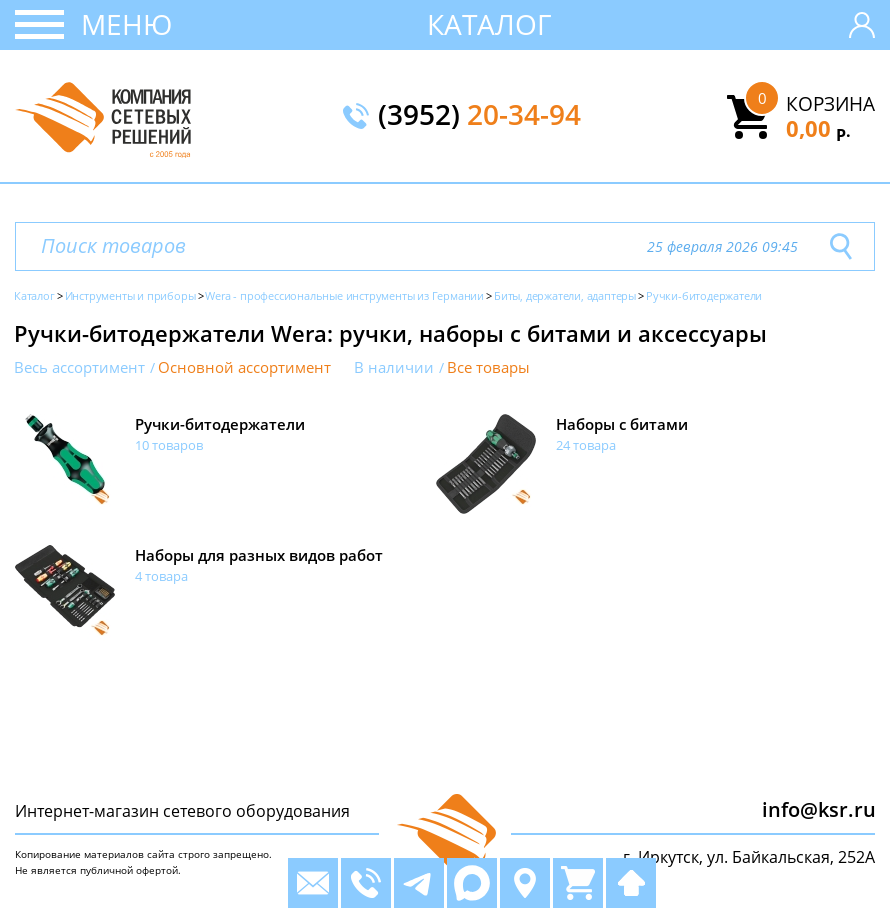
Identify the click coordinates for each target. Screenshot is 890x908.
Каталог (489, 24)
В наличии (394, 367)
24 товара (586, 445)
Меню (126, 24)
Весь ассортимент (79, 367)
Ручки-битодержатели (220, 424)
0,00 (818, 128)
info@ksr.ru (819, 809)
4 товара (161, 576)
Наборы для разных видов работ (259, 555)
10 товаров (169, 445)
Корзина (830, 104)
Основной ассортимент (244, 367)
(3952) (479, 116)
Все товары (488, 367)
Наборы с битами (622, 424)
